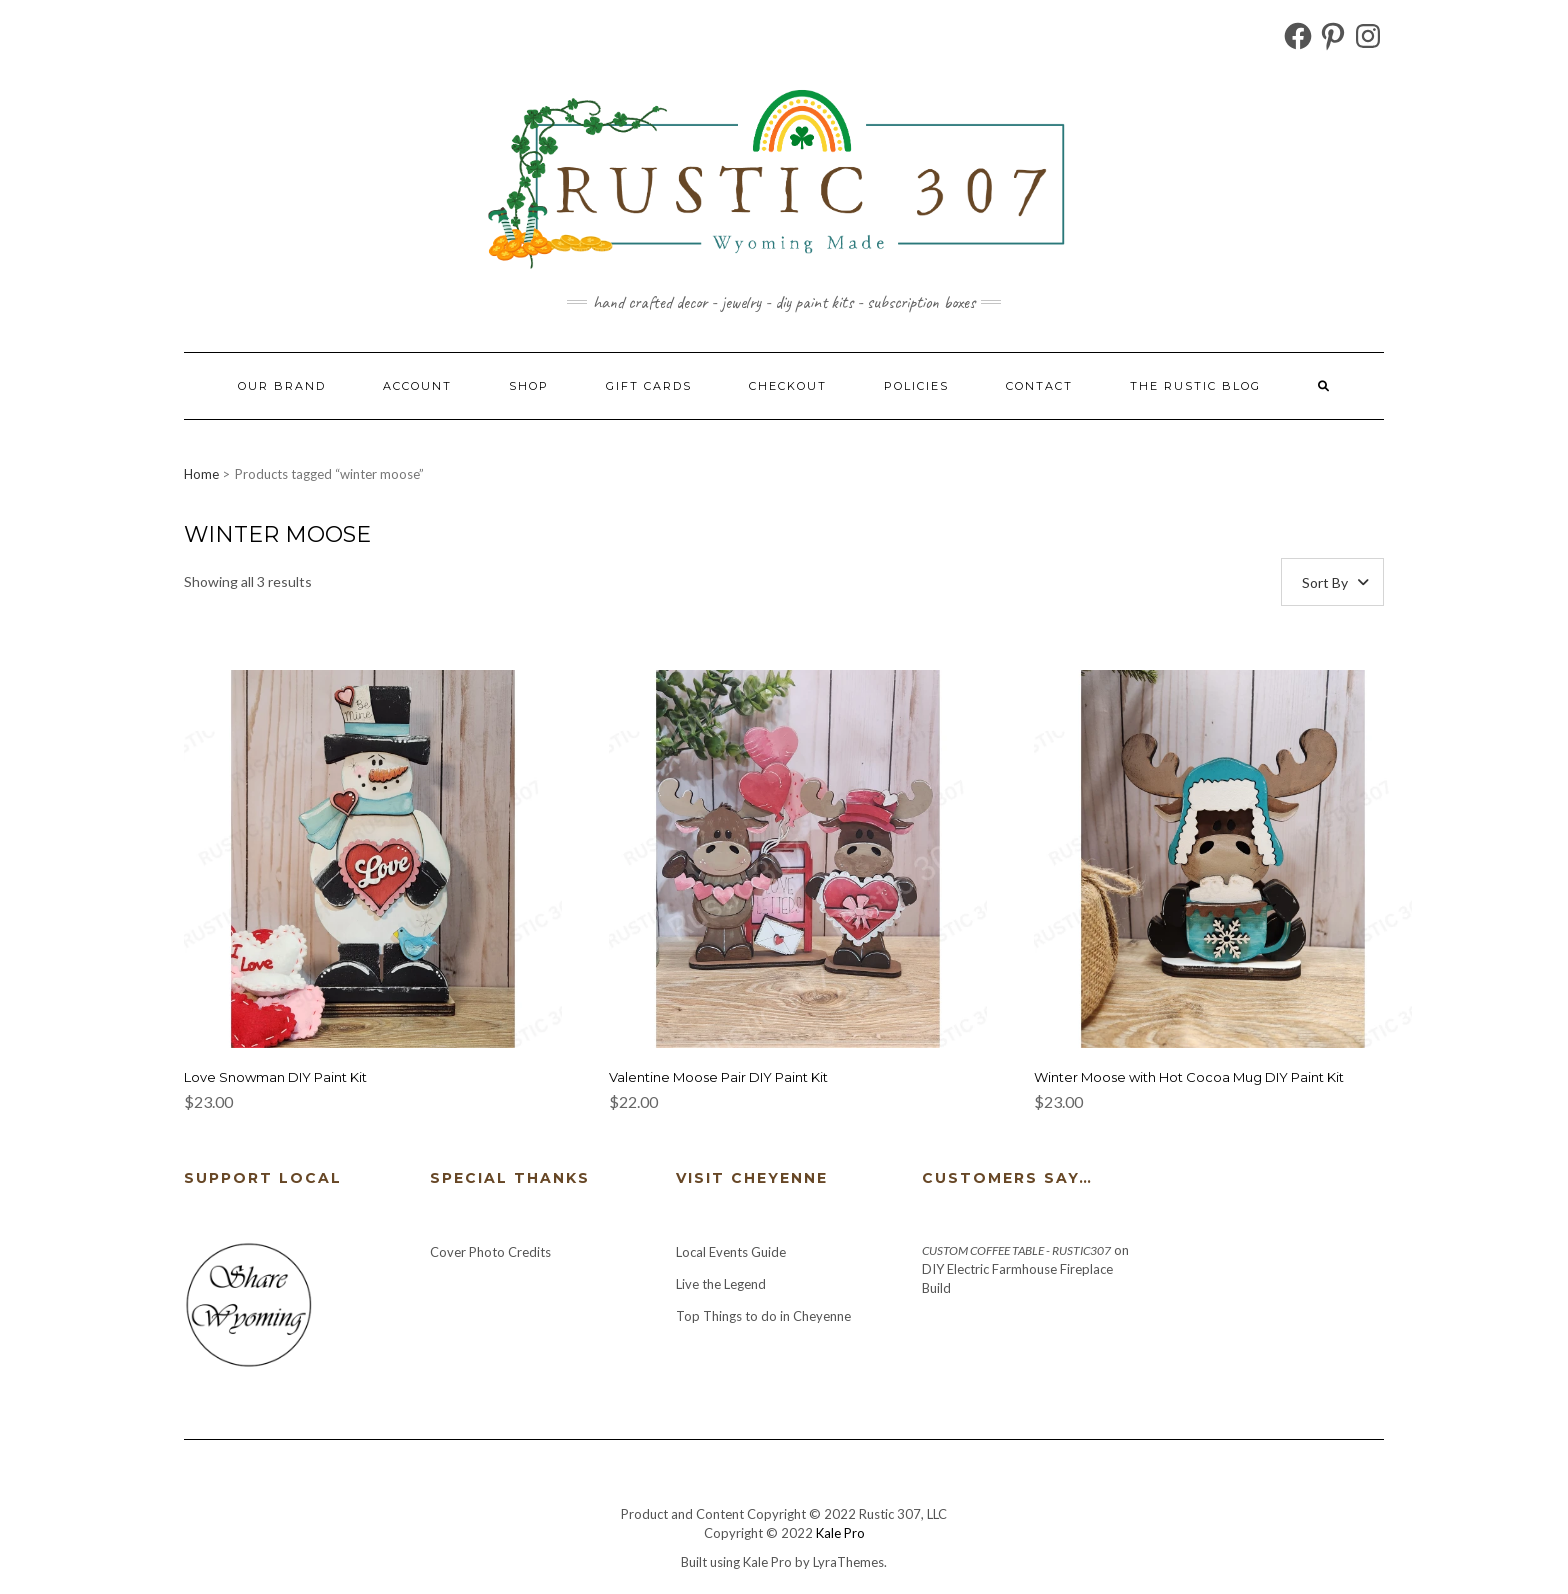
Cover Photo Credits (490, 1252)
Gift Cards (649, 386)
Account (417, 386)
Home (201, 474)
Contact (1039, 386)
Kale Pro (840, 1533)
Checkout (788, 386)
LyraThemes (848, 1562)
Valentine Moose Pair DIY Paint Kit (718, 1077)
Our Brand (282, 386)
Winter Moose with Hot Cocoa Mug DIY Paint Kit (1189, 1077)
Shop (529, 386)
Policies (916, 386)
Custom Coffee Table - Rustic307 (1016, 1250)
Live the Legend (721, 1284)
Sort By (1325, 582)
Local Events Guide (731, 1252)
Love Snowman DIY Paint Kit (275, 1077)
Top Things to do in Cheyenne (765, 1316)
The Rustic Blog (1195, 386)
